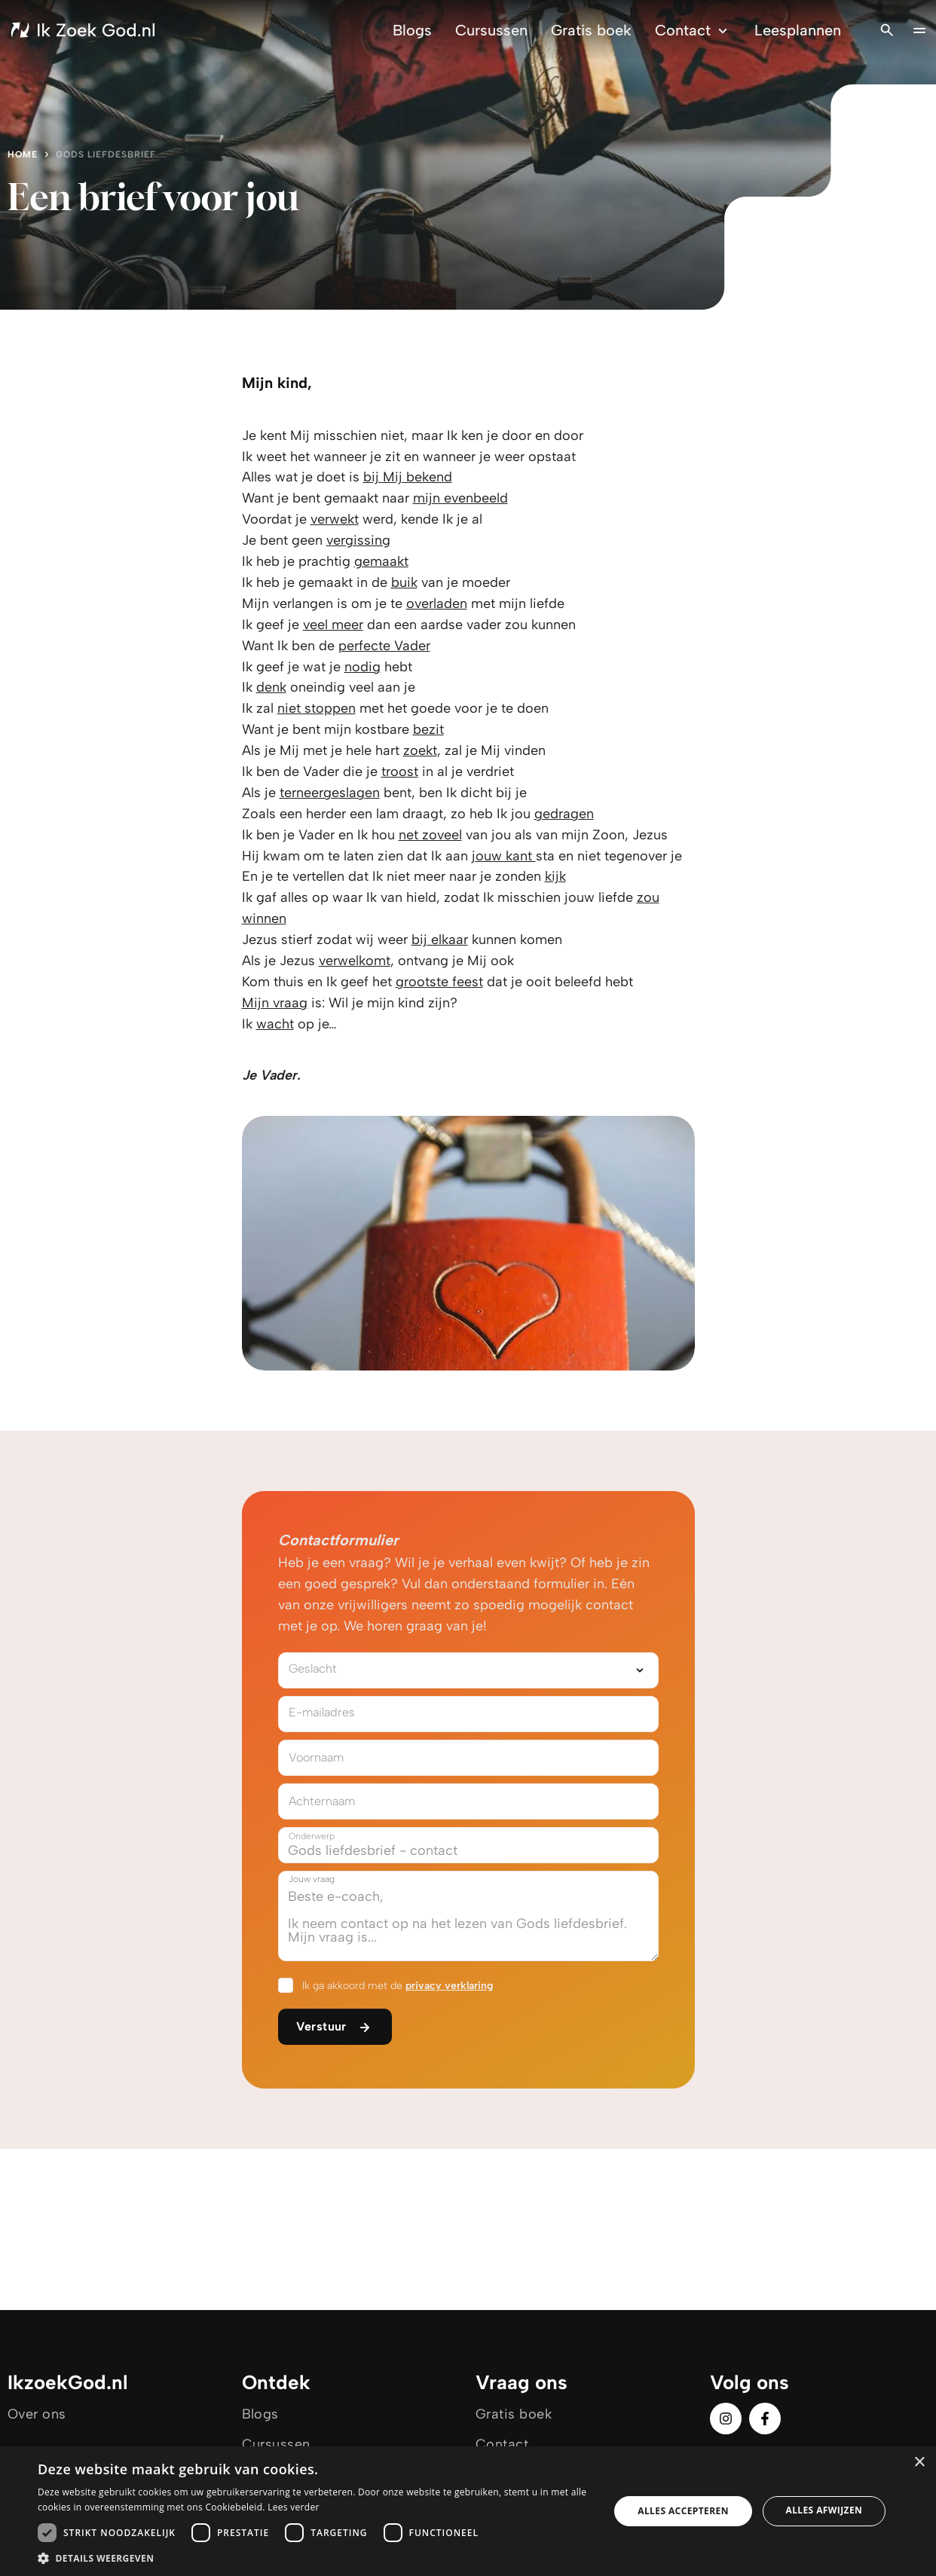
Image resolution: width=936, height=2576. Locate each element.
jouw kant (504, 856)
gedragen (564, 813)
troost (399, 771)
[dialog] (468, 2511)
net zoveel (430, 835)
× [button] (919, 2462)
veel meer (333, 624)
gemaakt (381, 561)
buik (404, 582)
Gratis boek (591, 30)
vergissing (358, 540)
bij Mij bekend (407, 477)
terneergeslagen (330, 792)
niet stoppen (316, 708)
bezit (428, 729)
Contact (693, 30)
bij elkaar (439, 939)
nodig (362, 667)
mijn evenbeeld (460, 498)
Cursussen (491, 30)
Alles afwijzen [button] (823, 2510)
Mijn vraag (274, 1003)
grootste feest (439, 981)
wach (272, 1024)
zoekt (420, 750)
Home (23, 154)
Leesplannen (797, 30)
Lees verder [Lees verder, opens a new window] (294, 2507)
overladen (436, 603)
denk (271, 687)
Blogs (412, 30)
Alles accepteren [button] (683, 2510)
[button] (315, 2557)
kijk (555, 876)
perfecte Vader (384, 645)
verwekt (334, 519)
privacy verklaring (449, 1985)
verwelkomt (354, 960)
